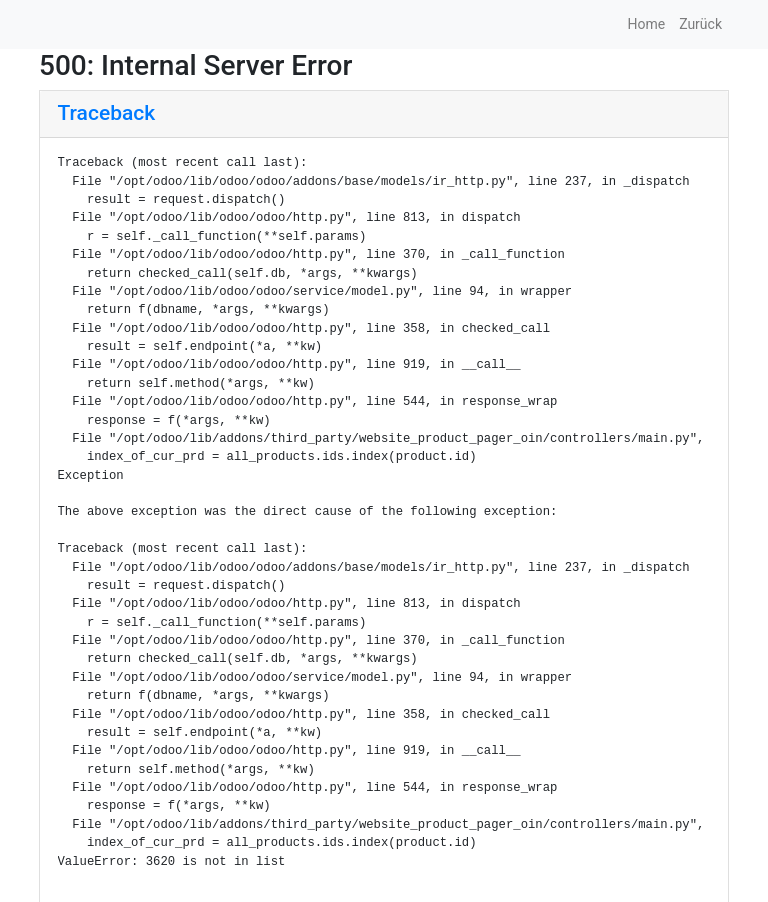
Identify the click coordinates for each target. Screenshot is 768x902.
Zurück (700, 24)
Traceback (107, 113)
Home (646, 24)
